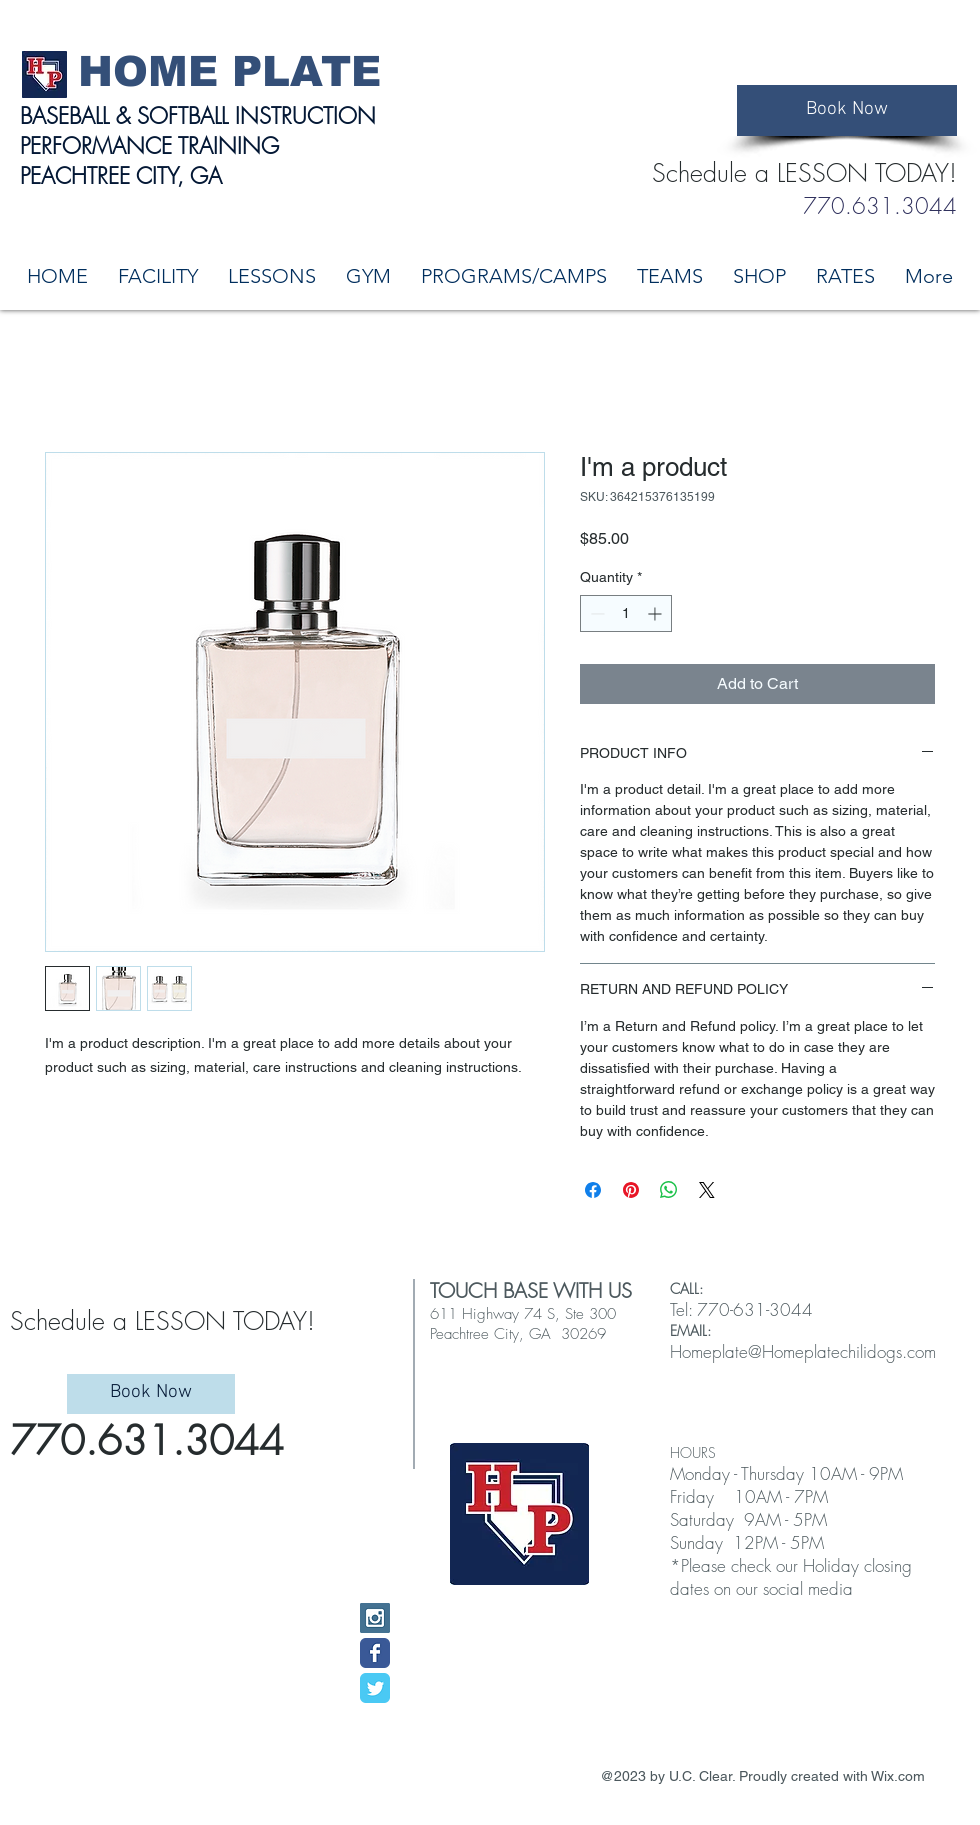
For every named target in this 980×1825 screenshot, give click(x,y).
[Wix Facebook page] (375, 1653)
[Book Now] (847, 110)
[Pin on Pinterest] (631, 1190)
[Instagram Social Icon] (375, 1618)
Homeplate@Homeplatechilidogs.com (803, 1351)
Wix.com (898, 1776)
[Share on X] (707, 1190)
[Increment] (656, 613)
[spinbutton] (626, 613)
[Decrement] (595, 613)
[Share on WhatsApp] (669, 1190)
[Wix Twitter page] (375, 1688)
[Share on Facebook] (593, 1190)
